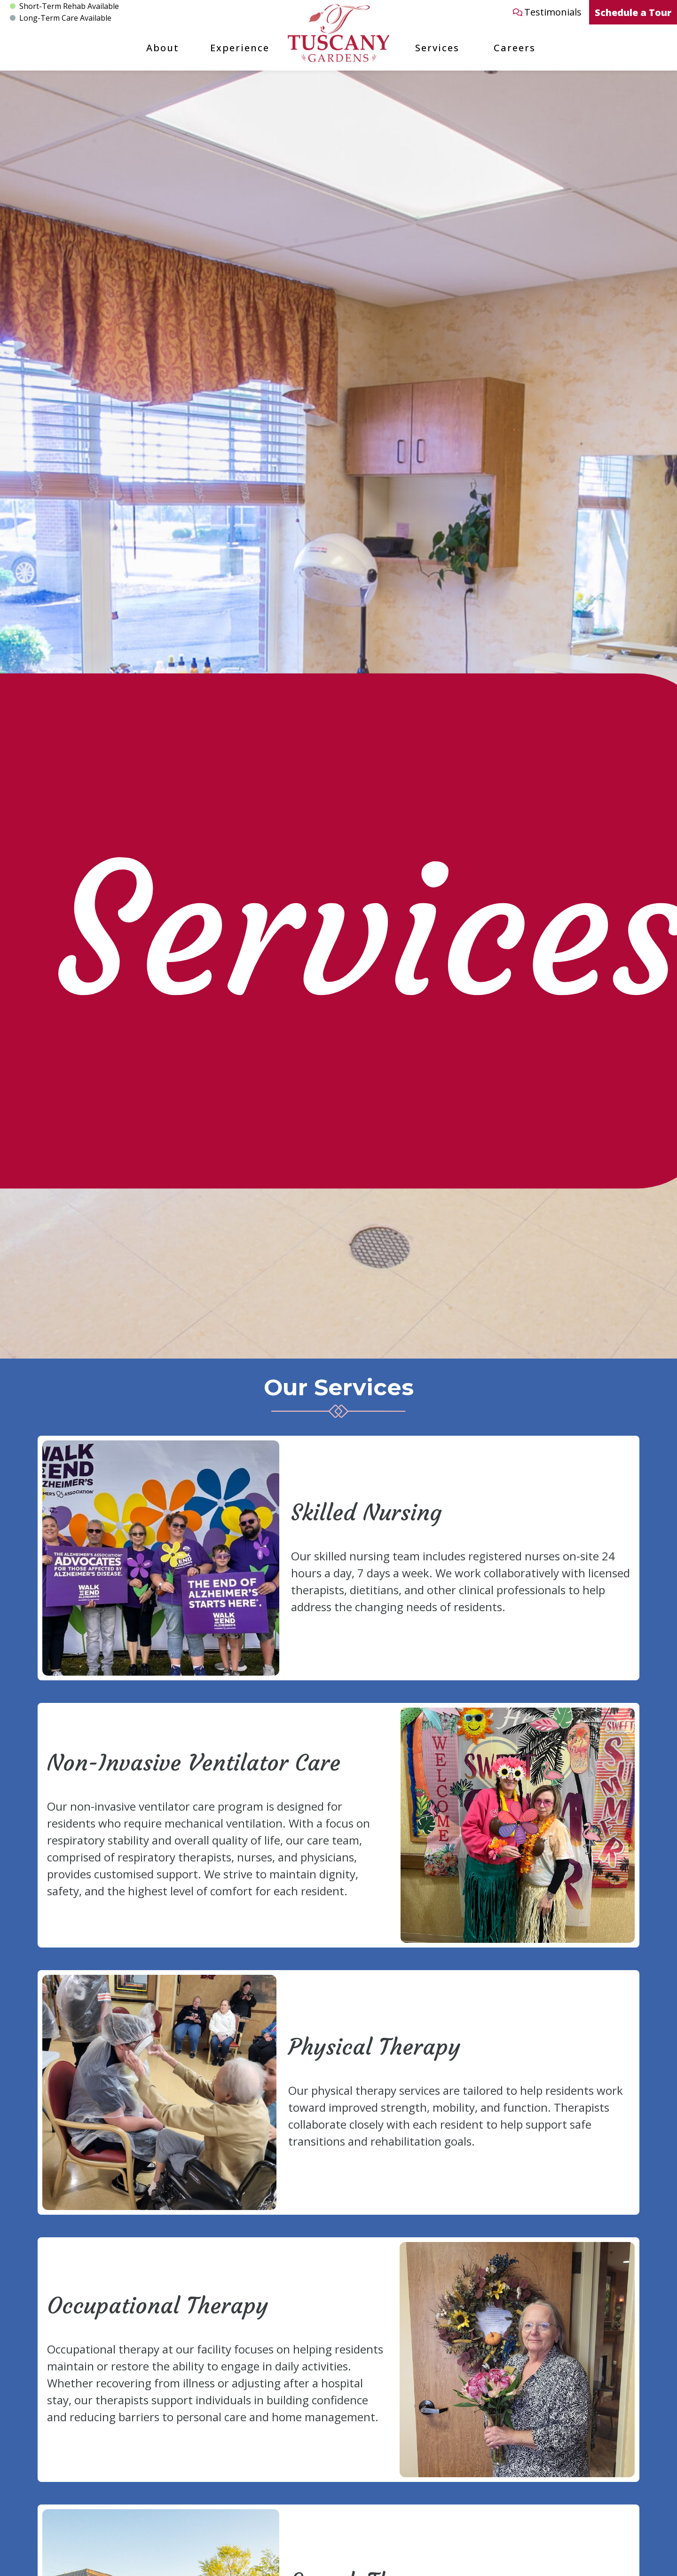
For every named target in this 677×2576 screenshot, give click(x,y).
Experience (239, 47)
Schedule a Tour (633, 12)
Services (437, 47)
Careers (514, 47)
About (162, 47)
